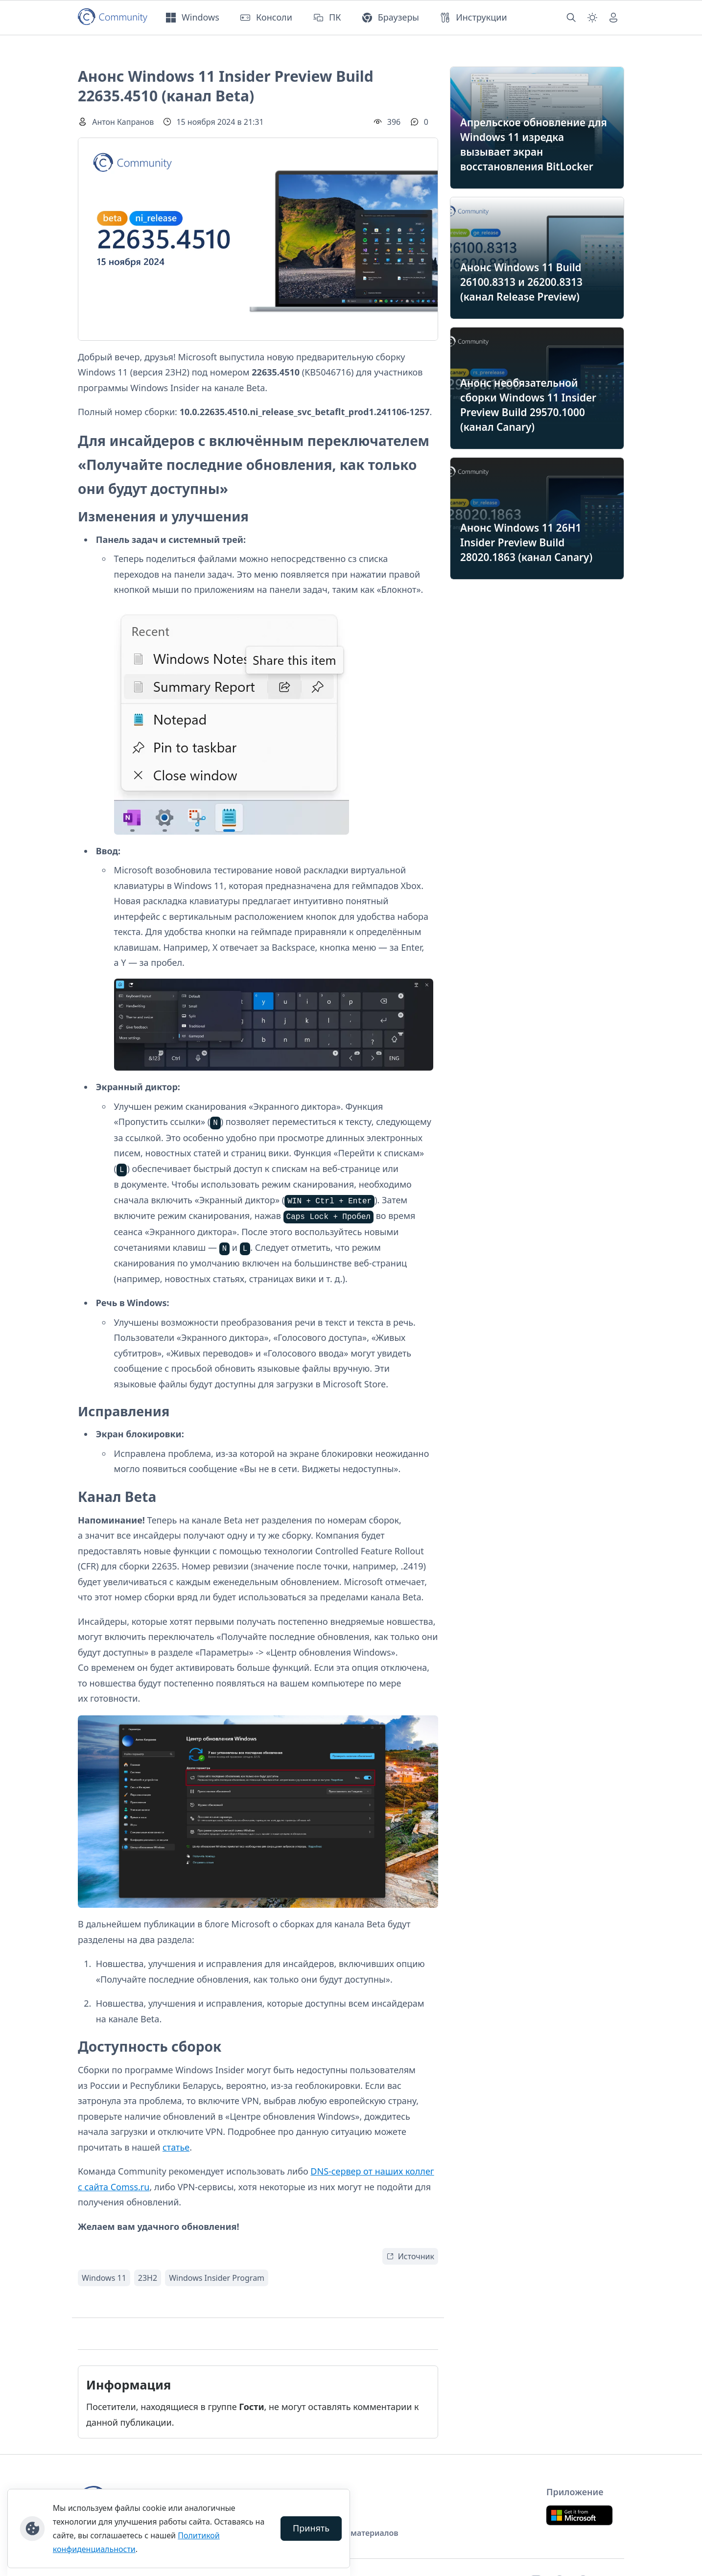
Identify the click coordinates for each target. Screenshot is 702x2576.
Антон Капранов (123, 122)
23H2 (147, 2277)
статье (176, 2147)
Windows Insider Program (216, 2277)
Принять (311, 2528)
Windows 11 (104, 2277)
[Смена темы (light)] (592, 17)
